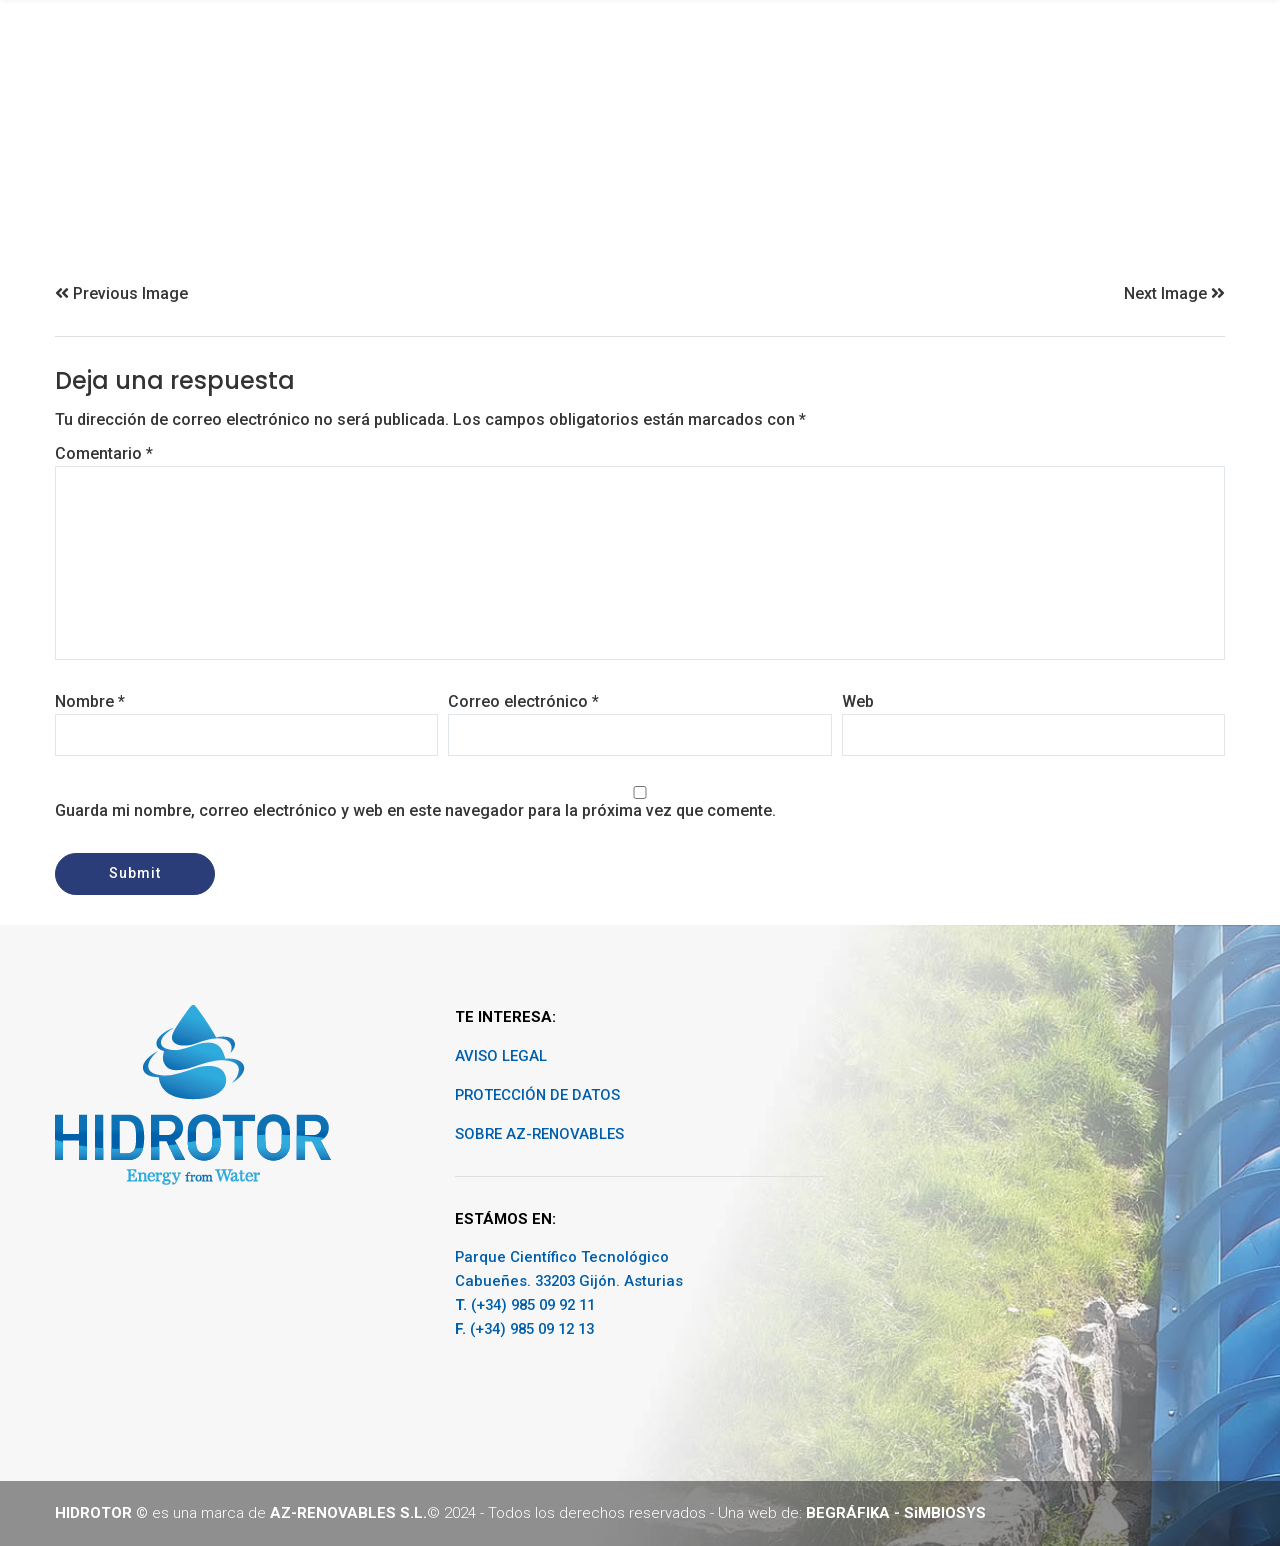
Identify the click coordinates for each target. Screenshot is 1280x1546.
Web (858, 701)
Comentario (104, 453)
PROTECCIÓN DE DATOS (537, 1095)
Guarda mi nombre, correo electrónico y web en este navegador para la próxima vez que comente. (415, 810)
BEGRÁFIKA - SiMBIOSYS (896, 1513)
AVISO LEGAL (501, 1056)
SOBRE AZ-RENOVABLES (539, 1134)
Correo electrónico (523, 701)
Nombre (90, 701)
